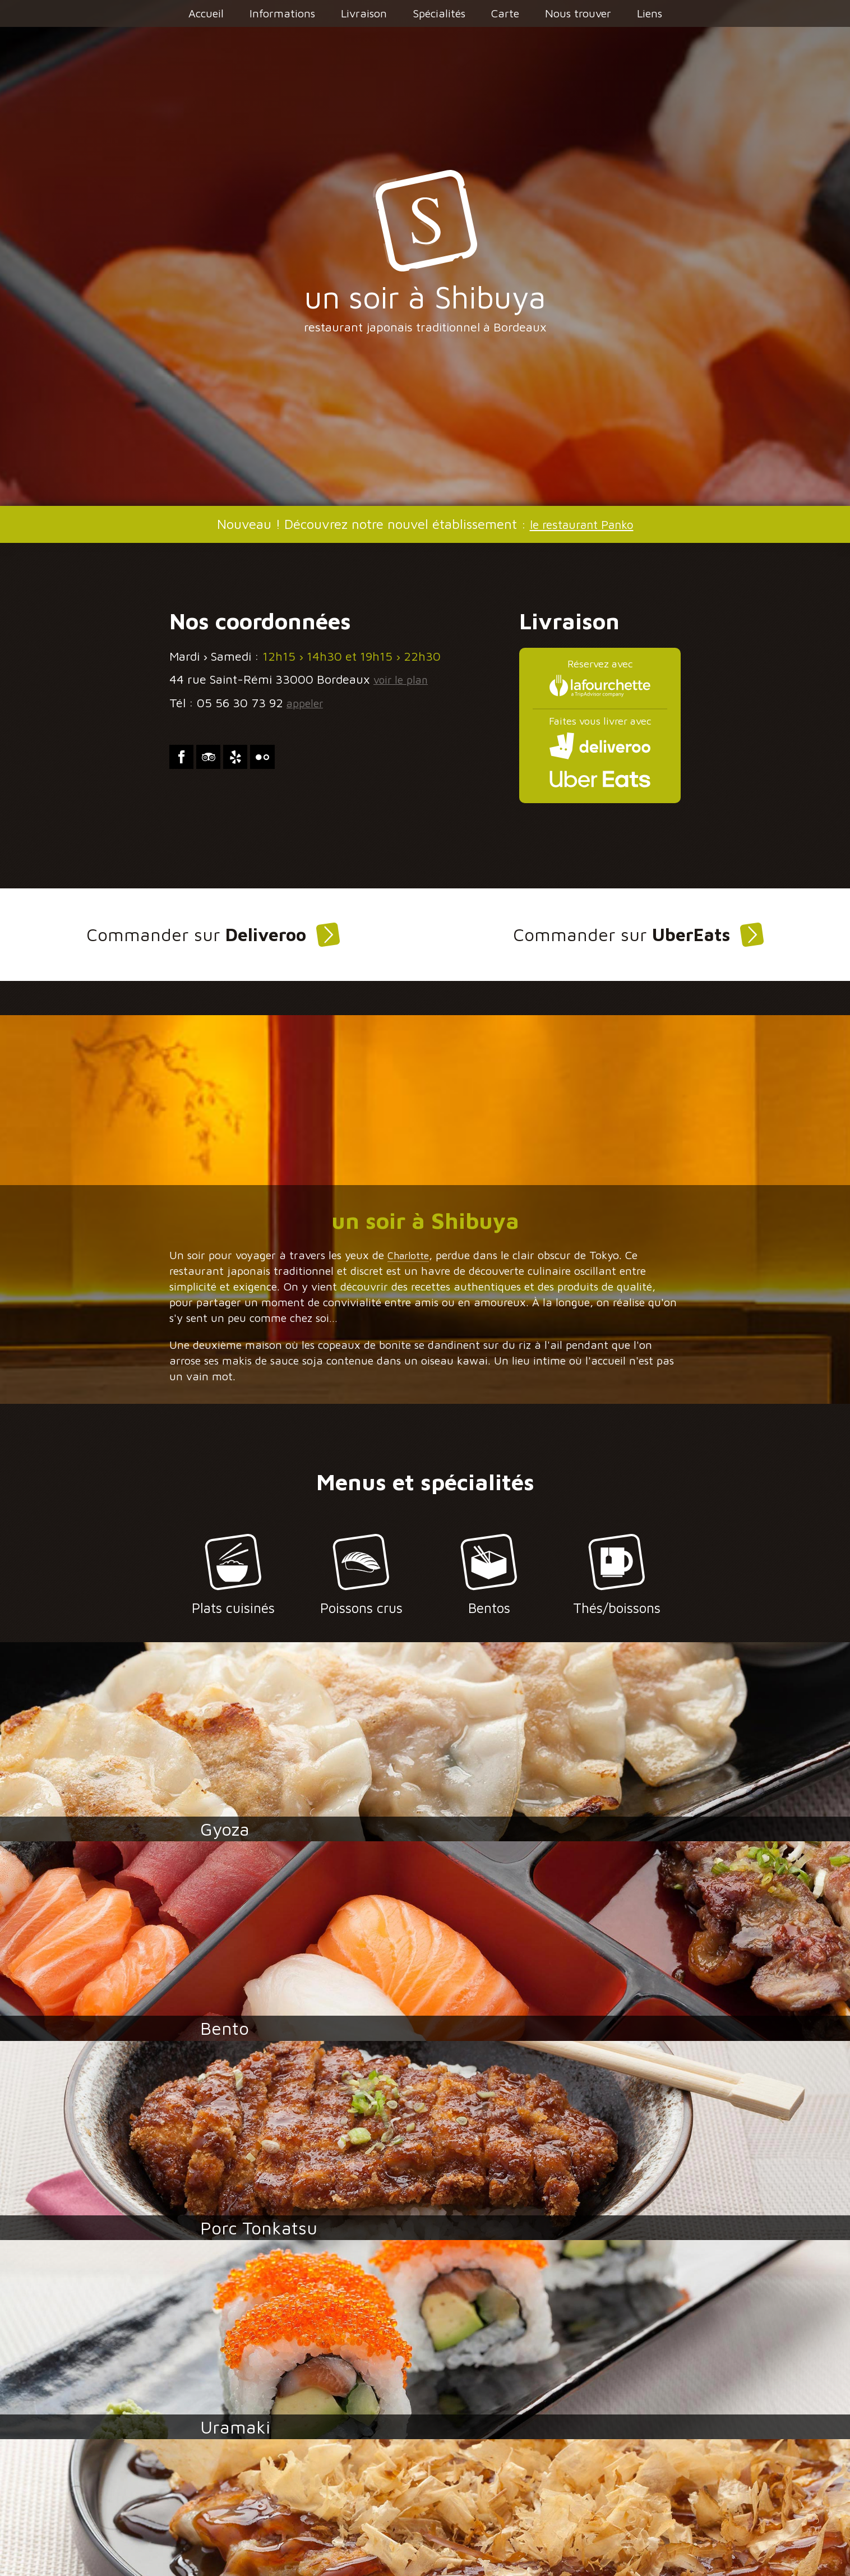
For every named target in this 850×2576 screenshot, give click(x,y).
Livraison (364, 13)
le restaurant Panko (581, 524)
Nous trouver (578, 13)
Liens (649, 13)
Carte (505, 13)
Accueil (206, 13)
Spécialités (439, 13)
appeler (308, 702)
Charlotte (411, 1261)
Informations (282, 13)
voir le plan (404, 679)
